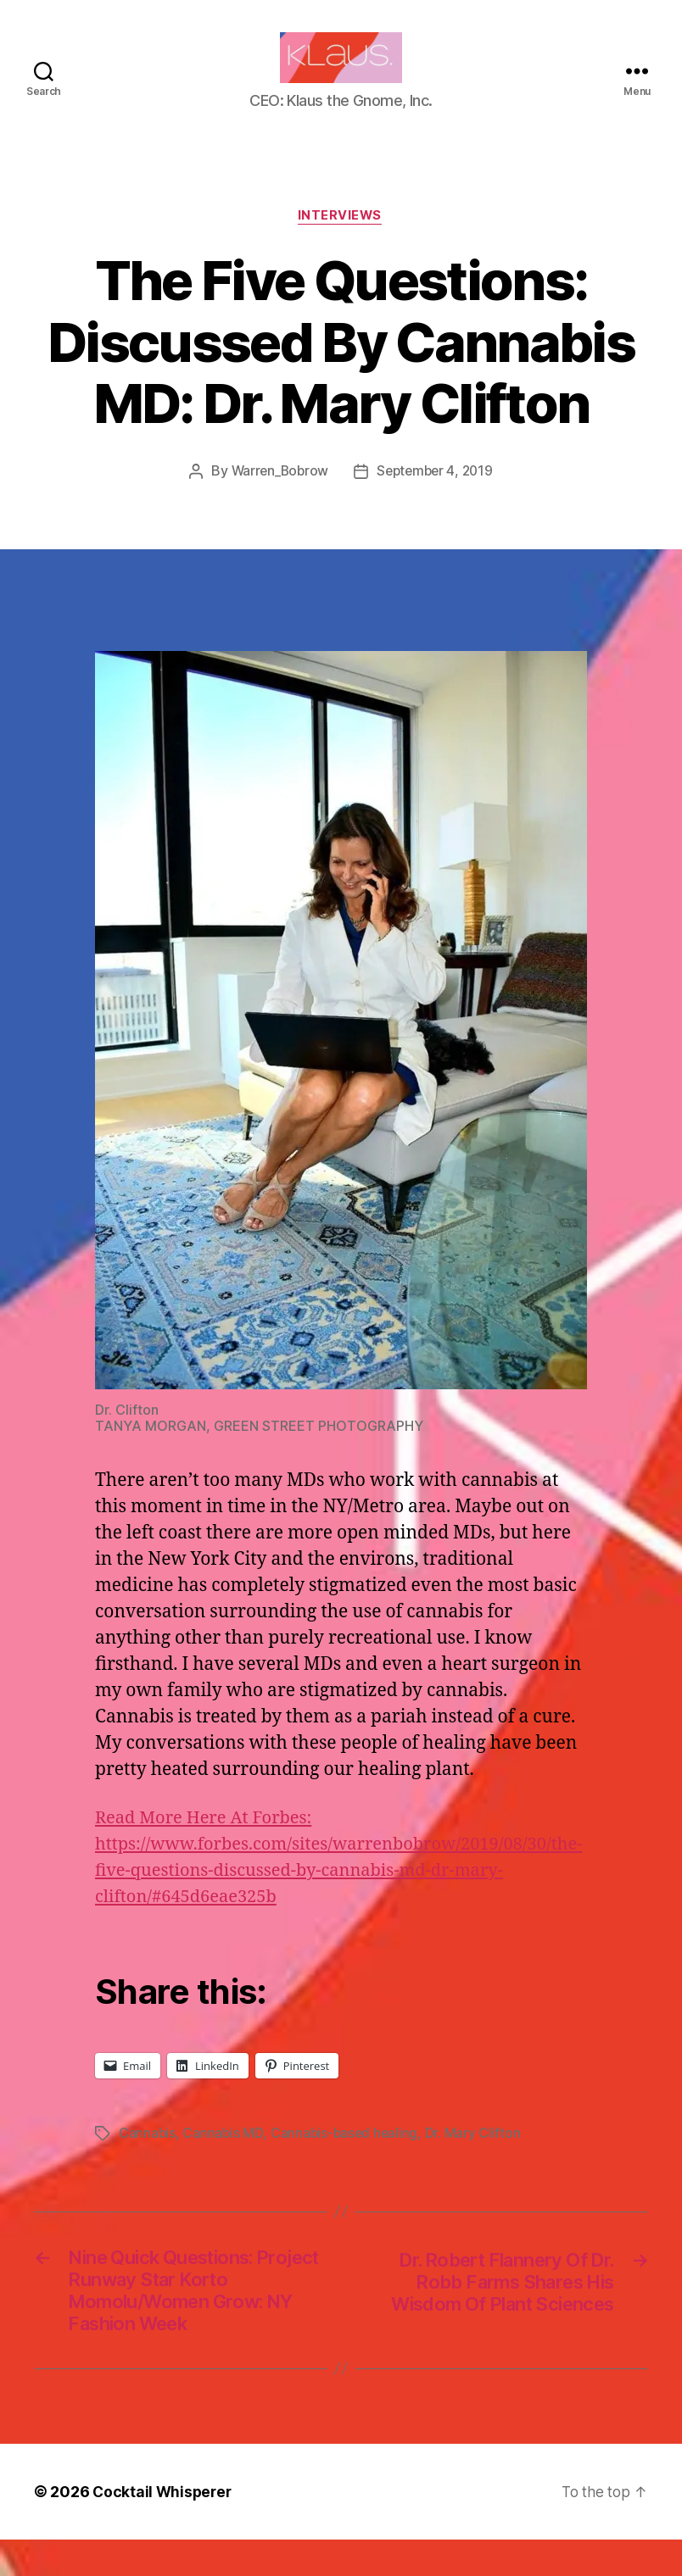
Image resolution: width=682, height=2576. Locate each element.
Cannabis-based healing (346, 2159)
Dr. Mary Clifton (476, 2159)
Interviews (341, 242)
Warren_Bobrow (276, 497)
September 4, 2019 (436, 497)
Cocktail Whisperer (163, 2528)
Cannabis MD (223, 2159)
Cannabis (147, 2159)
